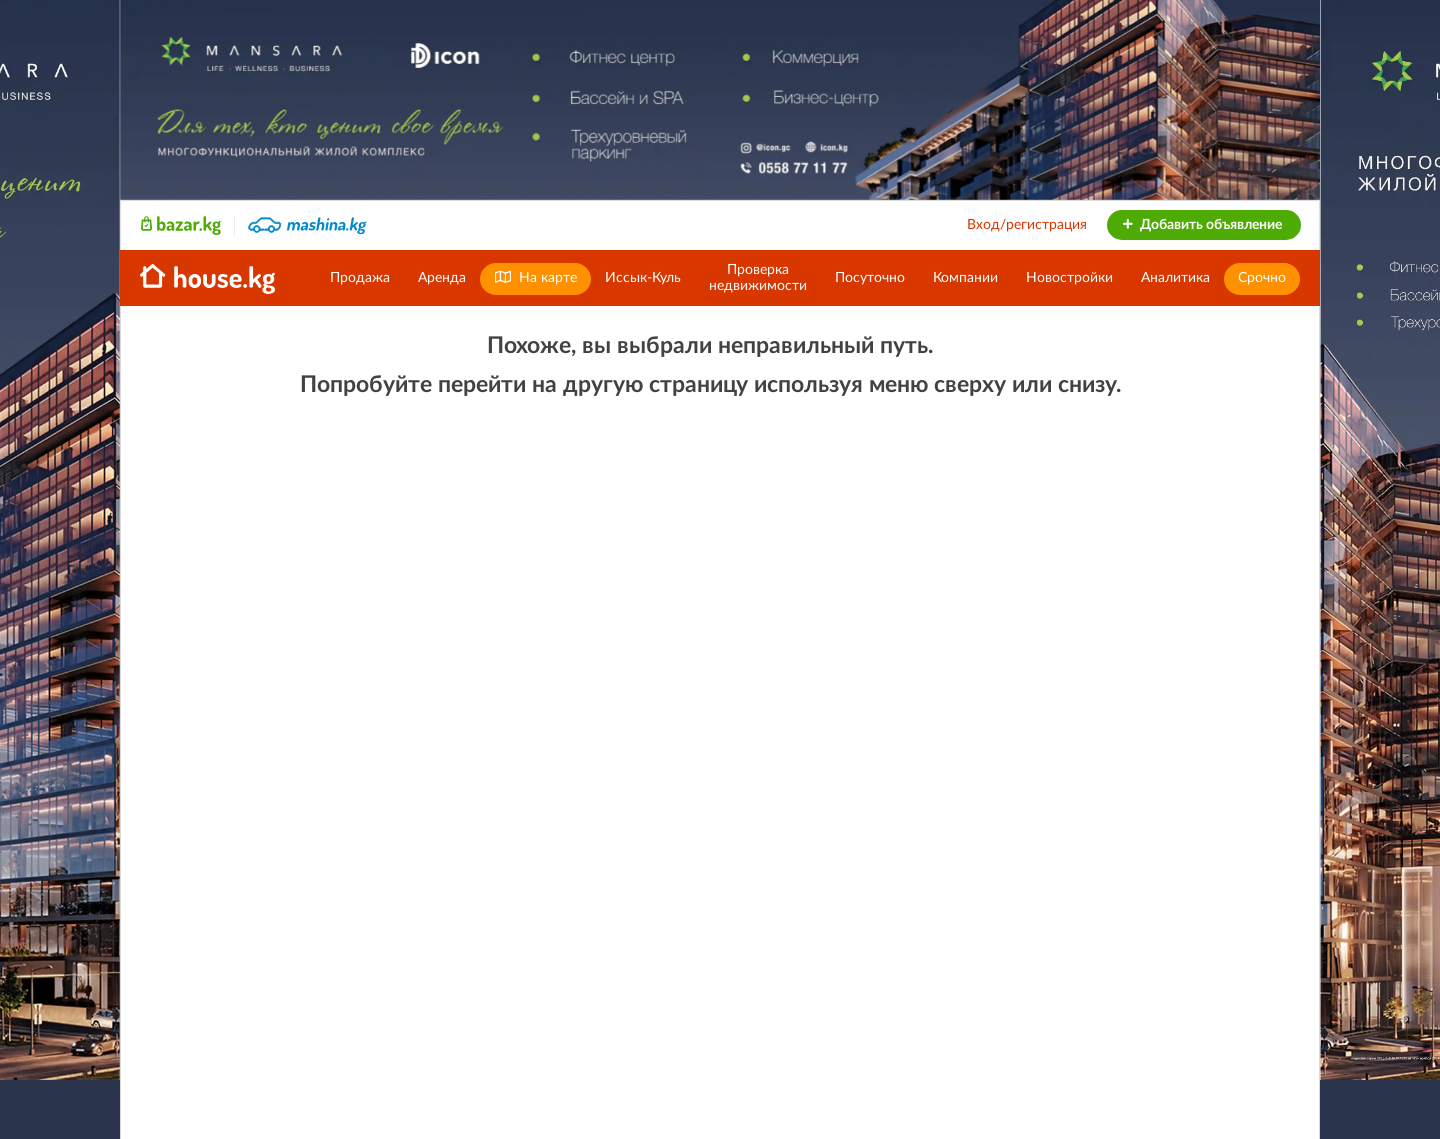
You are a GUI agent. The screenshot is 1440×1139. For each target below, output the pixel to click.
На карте (535, 277)
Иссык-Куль (643, 278)
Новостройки (1069, 278)
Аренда (442, 278)
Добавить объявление (1201, 225)
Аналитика (1175, 278)
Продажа (360, 278)
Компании (965, 278)
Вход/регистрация (1027, 225)
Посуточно (870, 278)
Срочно (1262, 278)
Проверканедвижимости (758, 278)
